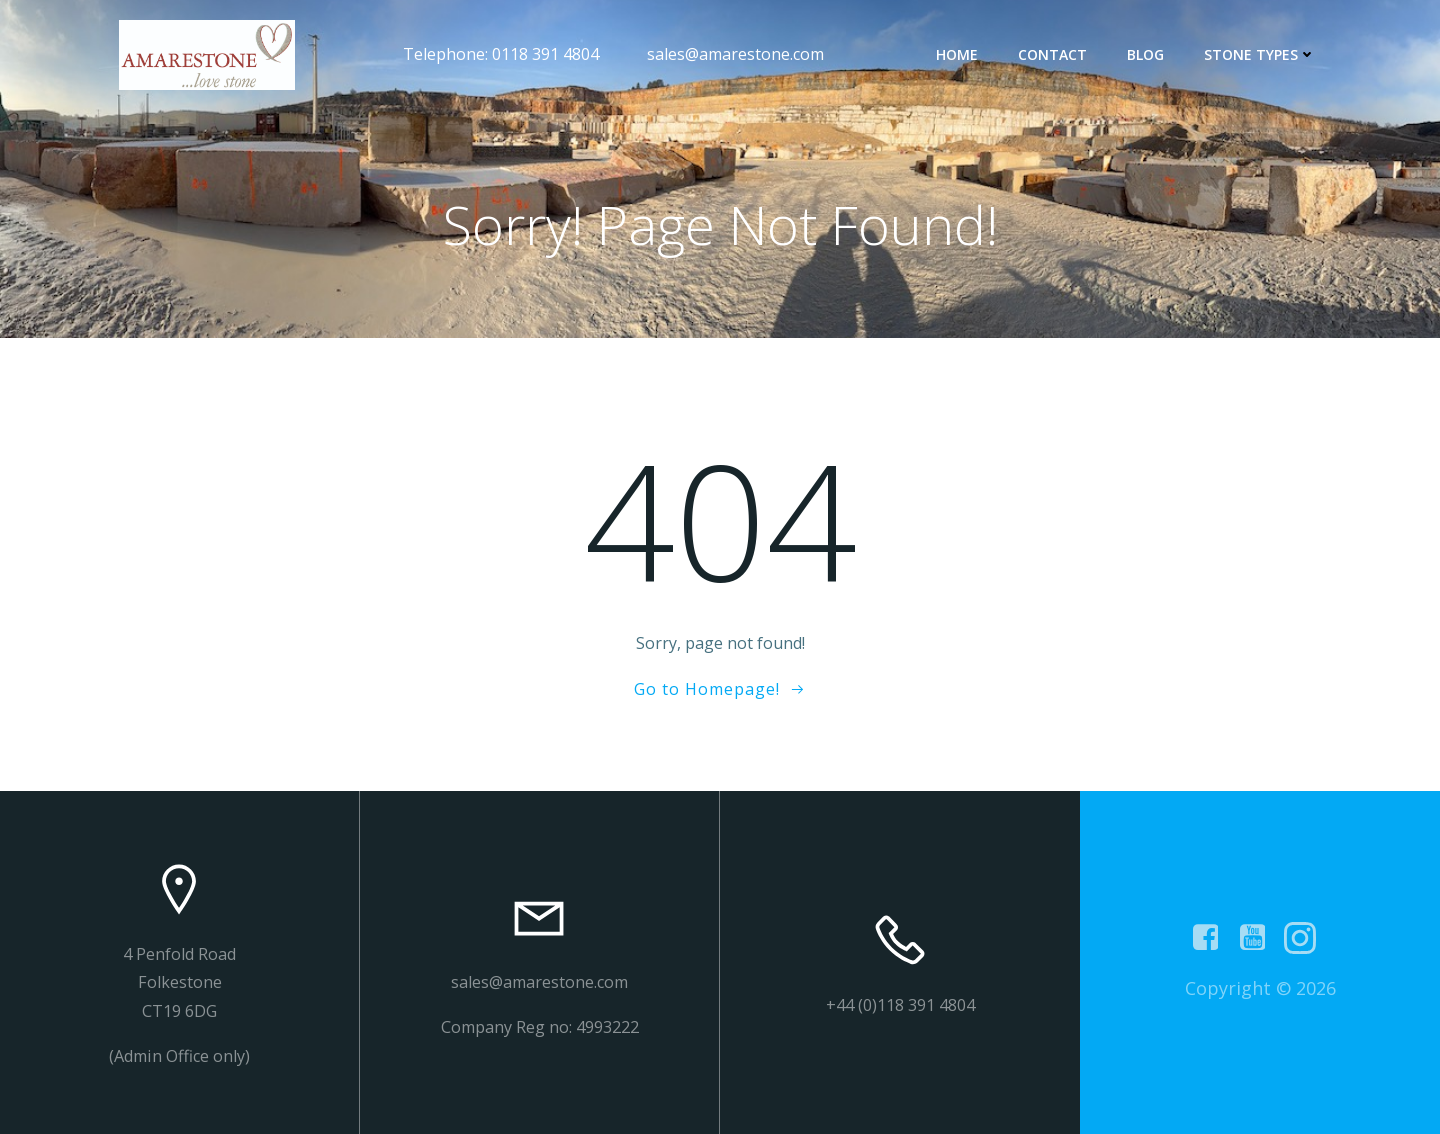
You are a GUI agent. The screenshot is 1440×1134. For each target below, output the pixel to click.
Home (957, 54)
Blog (1145, 54)
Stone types (1260, 54)
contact (1052, 54)
